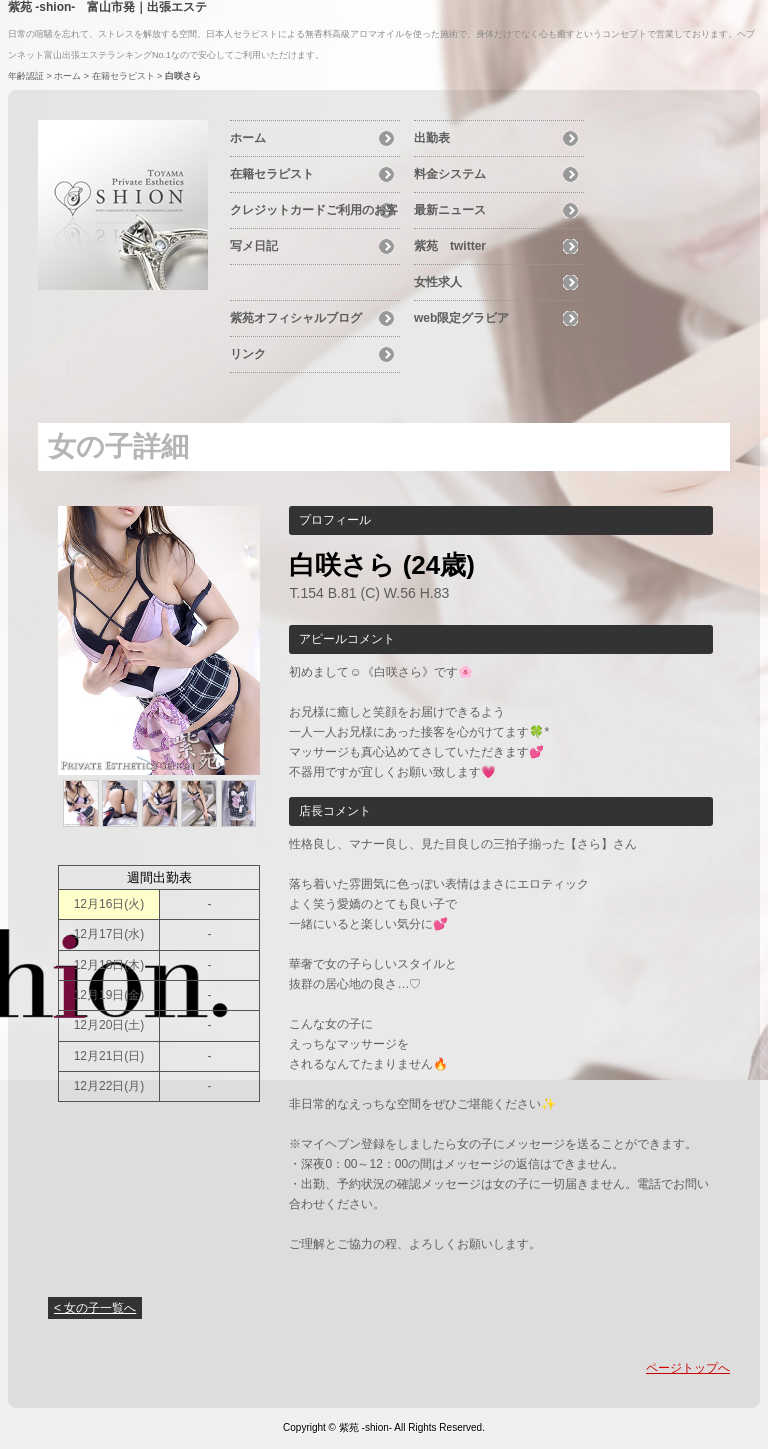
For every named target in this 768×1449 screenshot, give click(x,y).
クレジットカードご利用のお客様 (314, 213)
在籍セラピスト (123, 76)
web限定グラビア (461, 318)
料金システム (450, 174)
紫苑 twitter (450, 246)
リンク (248, 354)
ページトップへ (688, 1368)
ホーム (67, 76)
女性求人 (438, 282)
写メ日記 (254, 246)
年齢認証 (26, 76)
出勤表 (432, 138)
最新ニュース (450, 210)
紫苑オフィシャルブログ (296, 318)
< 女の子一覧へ (95, 1308)
